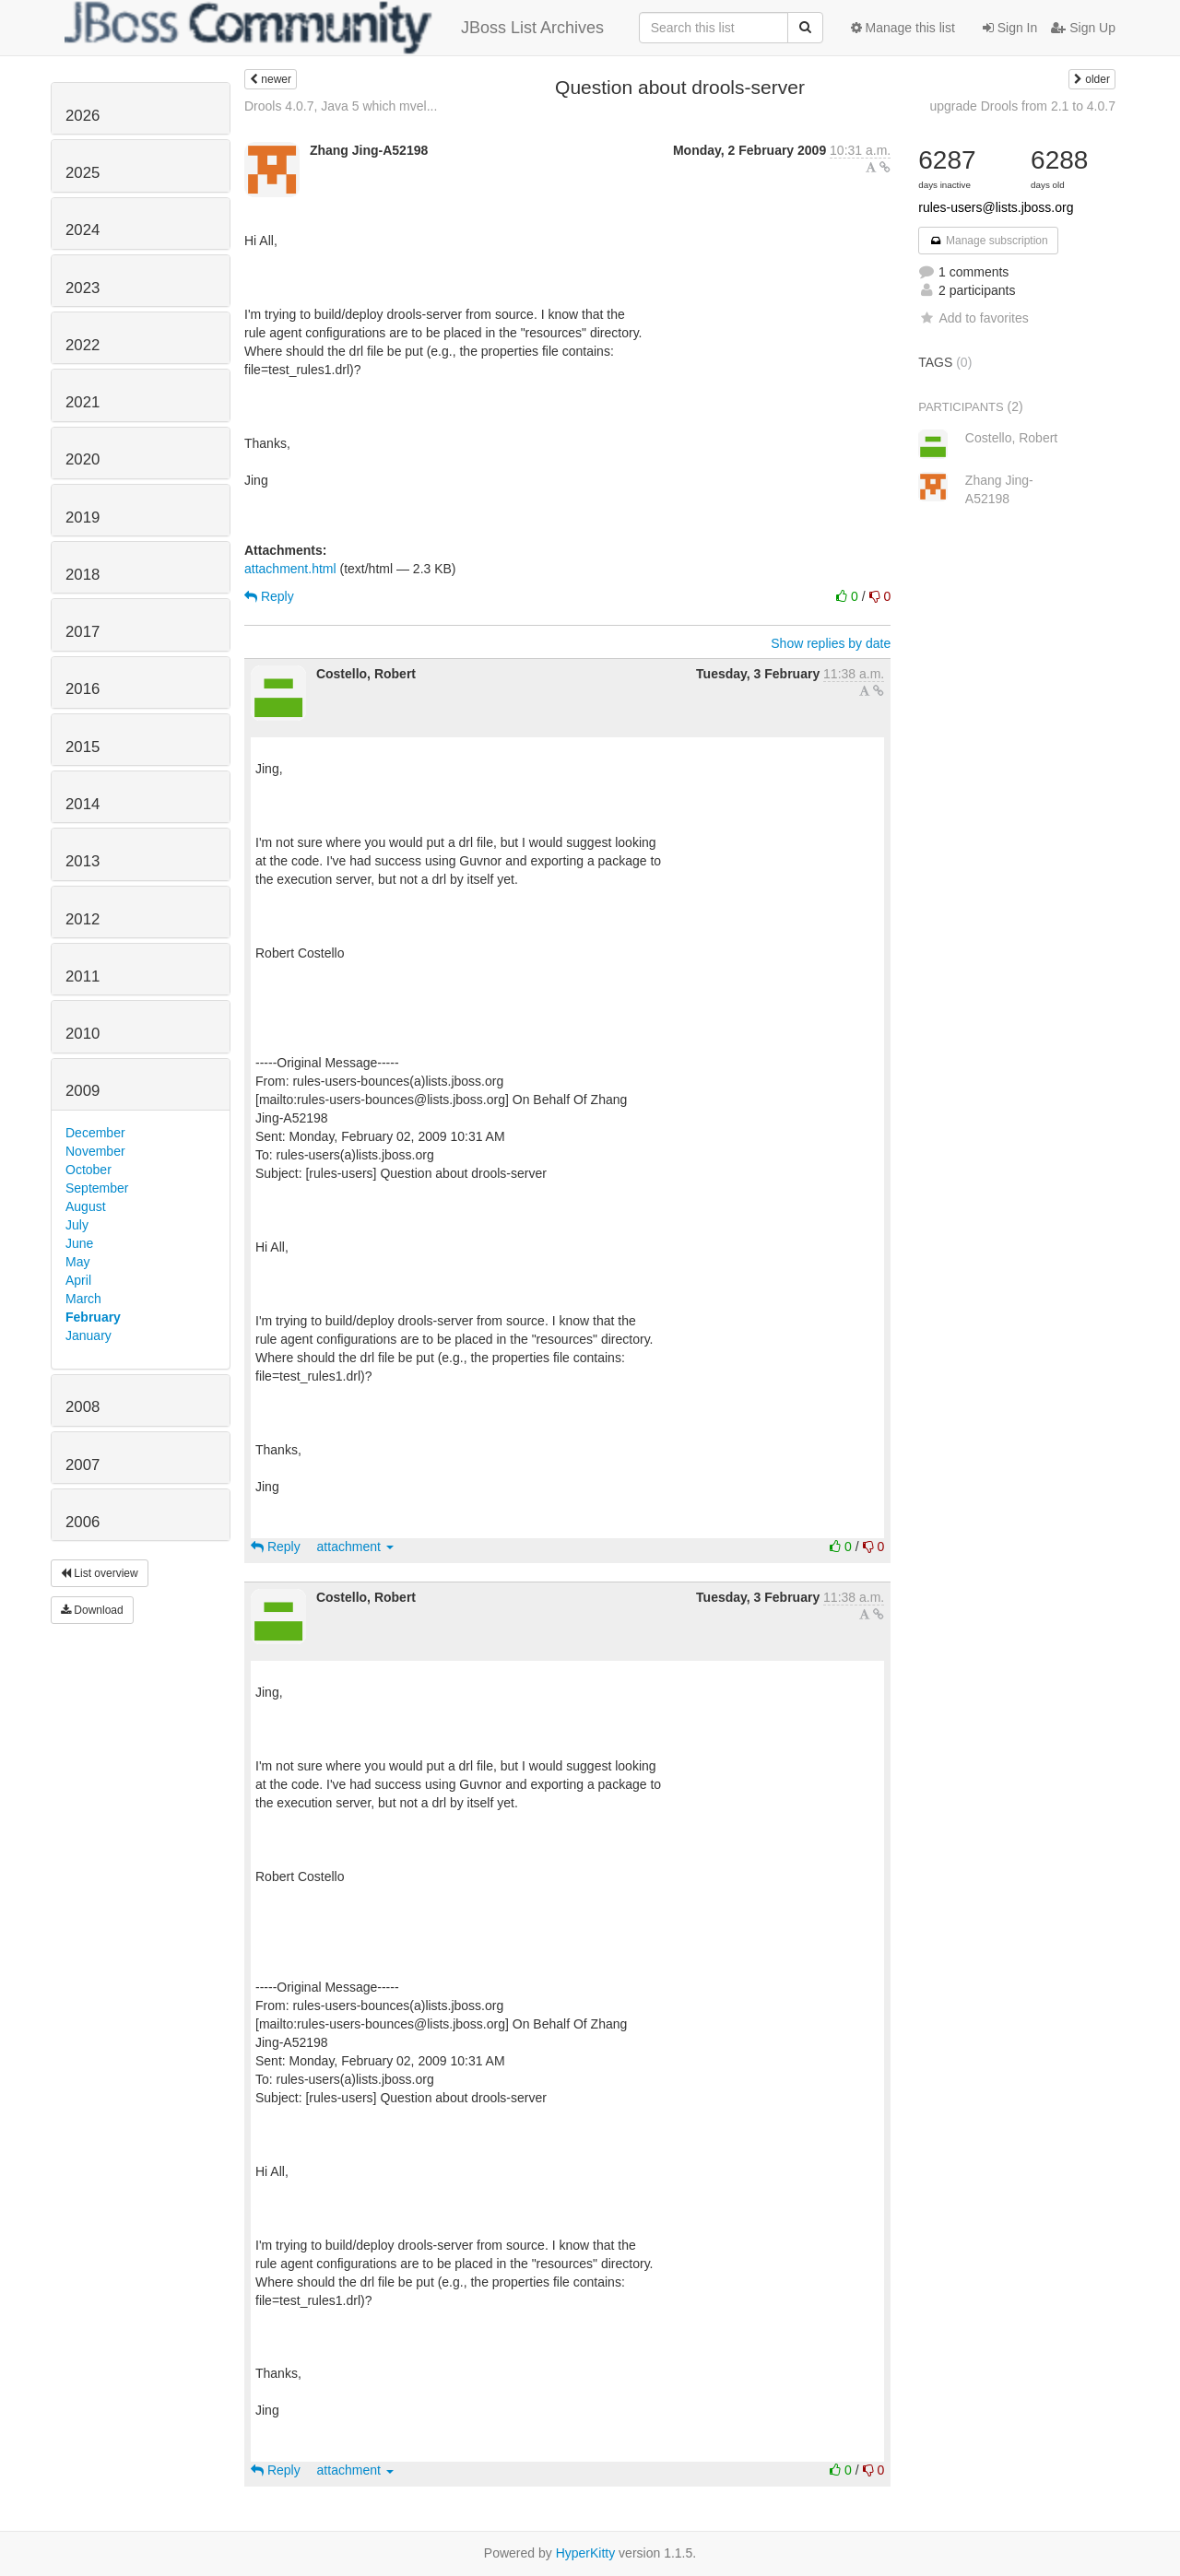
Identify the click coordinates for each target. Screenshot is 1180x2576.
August (85, 1206)
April (78, 1280)
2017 (82, 632)
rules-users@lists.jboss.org (995, 207)
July (76, 1224)
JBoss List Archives (334, 28)
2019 (82, 517)
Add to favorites (973, 318)
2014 (82, 804)
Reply (269, 596)
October (88, 1169)
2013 (82, 861)
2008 (82, 1407)
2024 (82, 230)
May (77, 1261)
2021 (82, 402)
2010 (82, 1033)
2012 (82, 919)
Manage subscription (988, 240)
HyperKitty (586, 2553)
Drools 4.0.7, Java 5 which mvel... (340, 106)
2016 (82, 689)
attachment (355, 1546)
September (96, 1188)
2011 (82, 976)
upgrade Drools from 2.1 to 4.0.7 (1022, 106)
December (95, 1132)
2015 (82, 747)
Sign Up (1083, 27)
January (88, 1335)
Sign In (1010, 27)
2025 (82, 173)
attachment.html (290, 568)
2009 (82, 1091)
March (83, 1298)
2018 (82, 574)
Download (92, 1610)
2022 (82, 345)
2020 (82, 459)
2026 (82, 115)
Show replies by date (831, 643)
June (79, 1243)
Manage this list (903, 27)
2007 (82, 1465)
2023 (82, 288)
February (93, 1317)
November (95, 1151)
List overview (99, 1573)
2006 (82, 1522)
